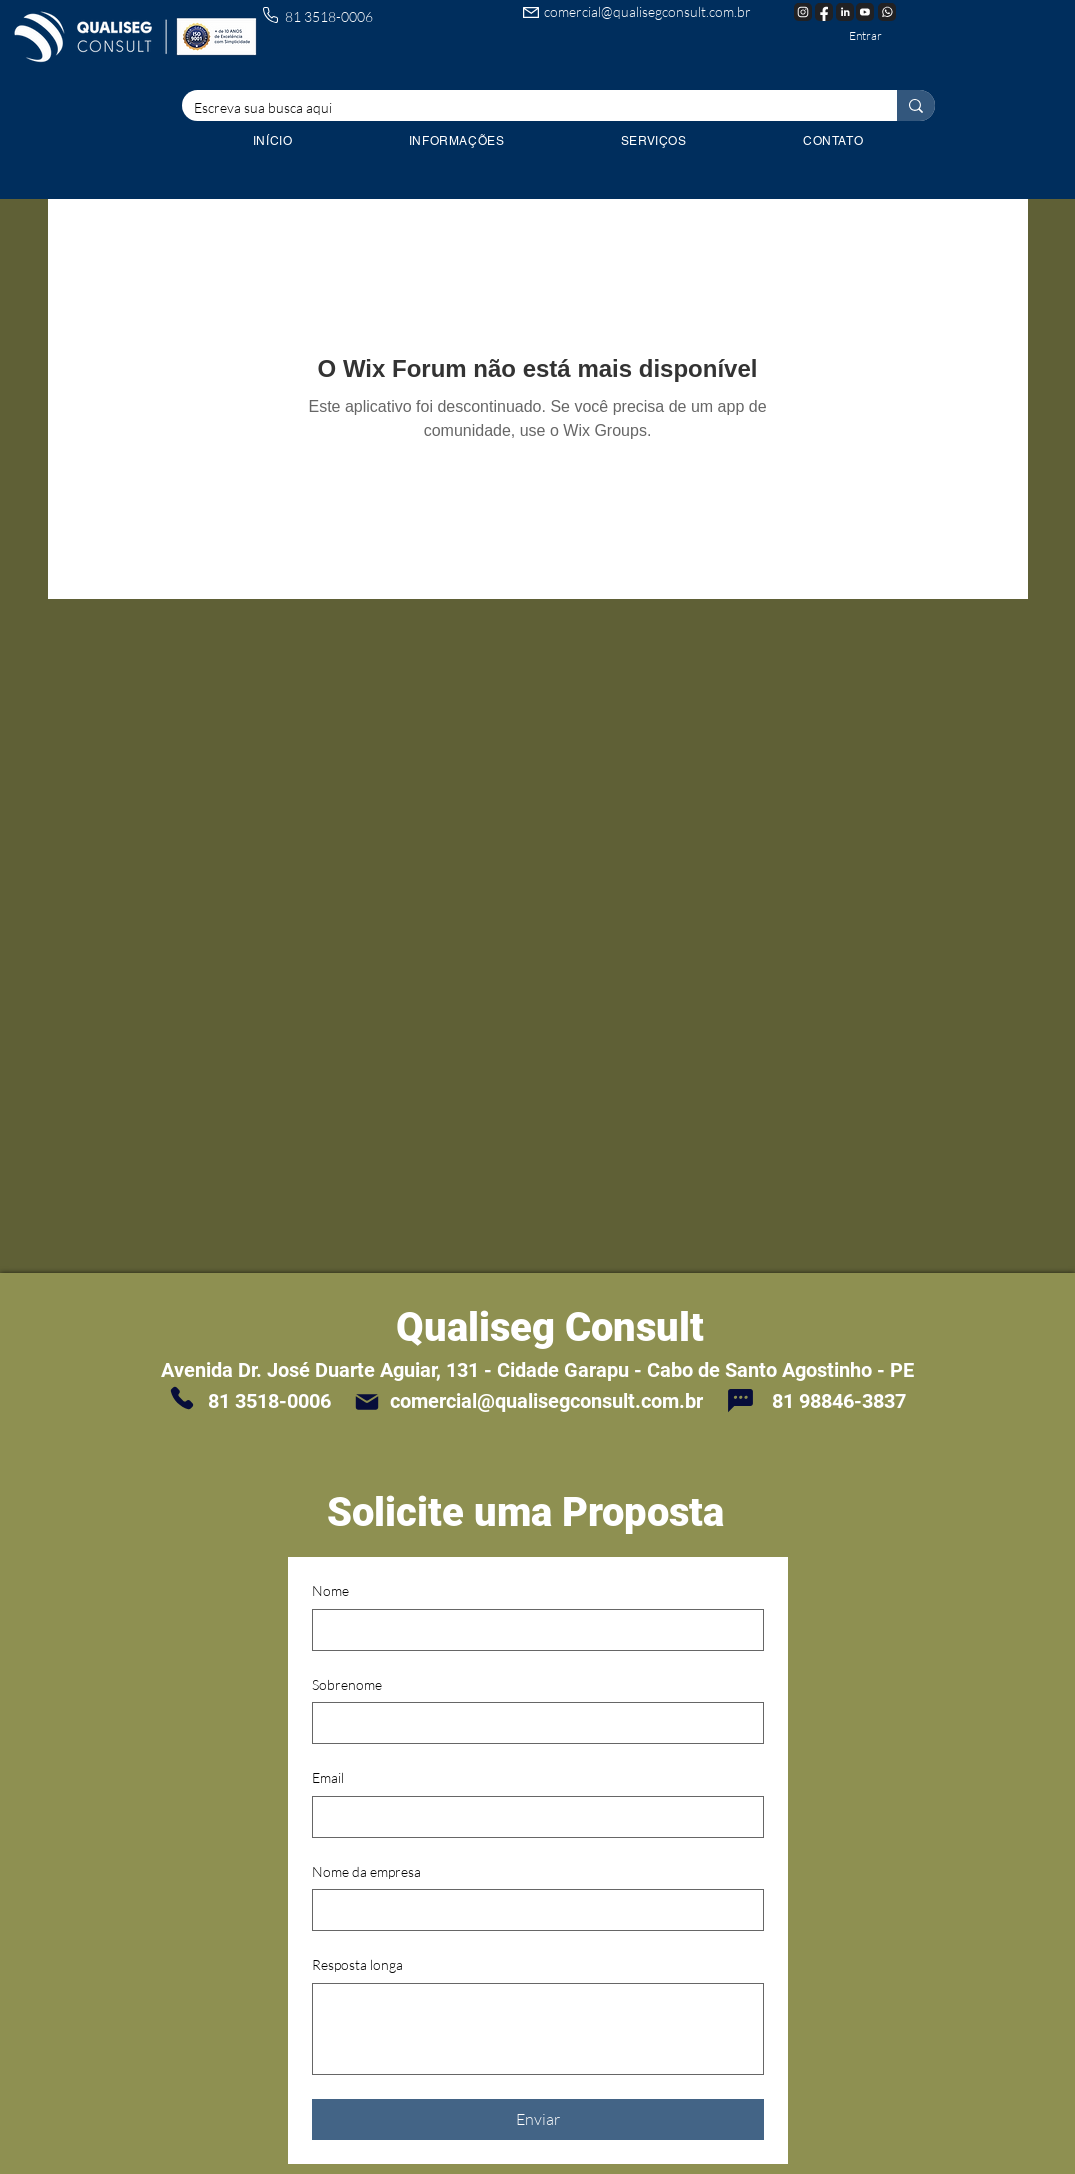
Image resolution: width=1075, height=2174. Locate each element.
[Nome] (532, 1630)
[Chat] (741, 1400)
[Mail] (367, 1401)
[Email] (532, 1817)
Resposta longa (357, 1964)
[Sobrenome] (532, 1723)
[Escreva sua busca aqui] (524, 108)
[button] (654, 141)
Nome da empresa (366, 1871)
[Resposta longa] (538, 2029)
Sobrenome (347, 1684)
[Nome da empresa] (532, 1910)
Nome (330, 1590)
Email (328, 1777)
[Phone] (182, 1398)
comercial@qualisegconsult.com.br (647, 11)
